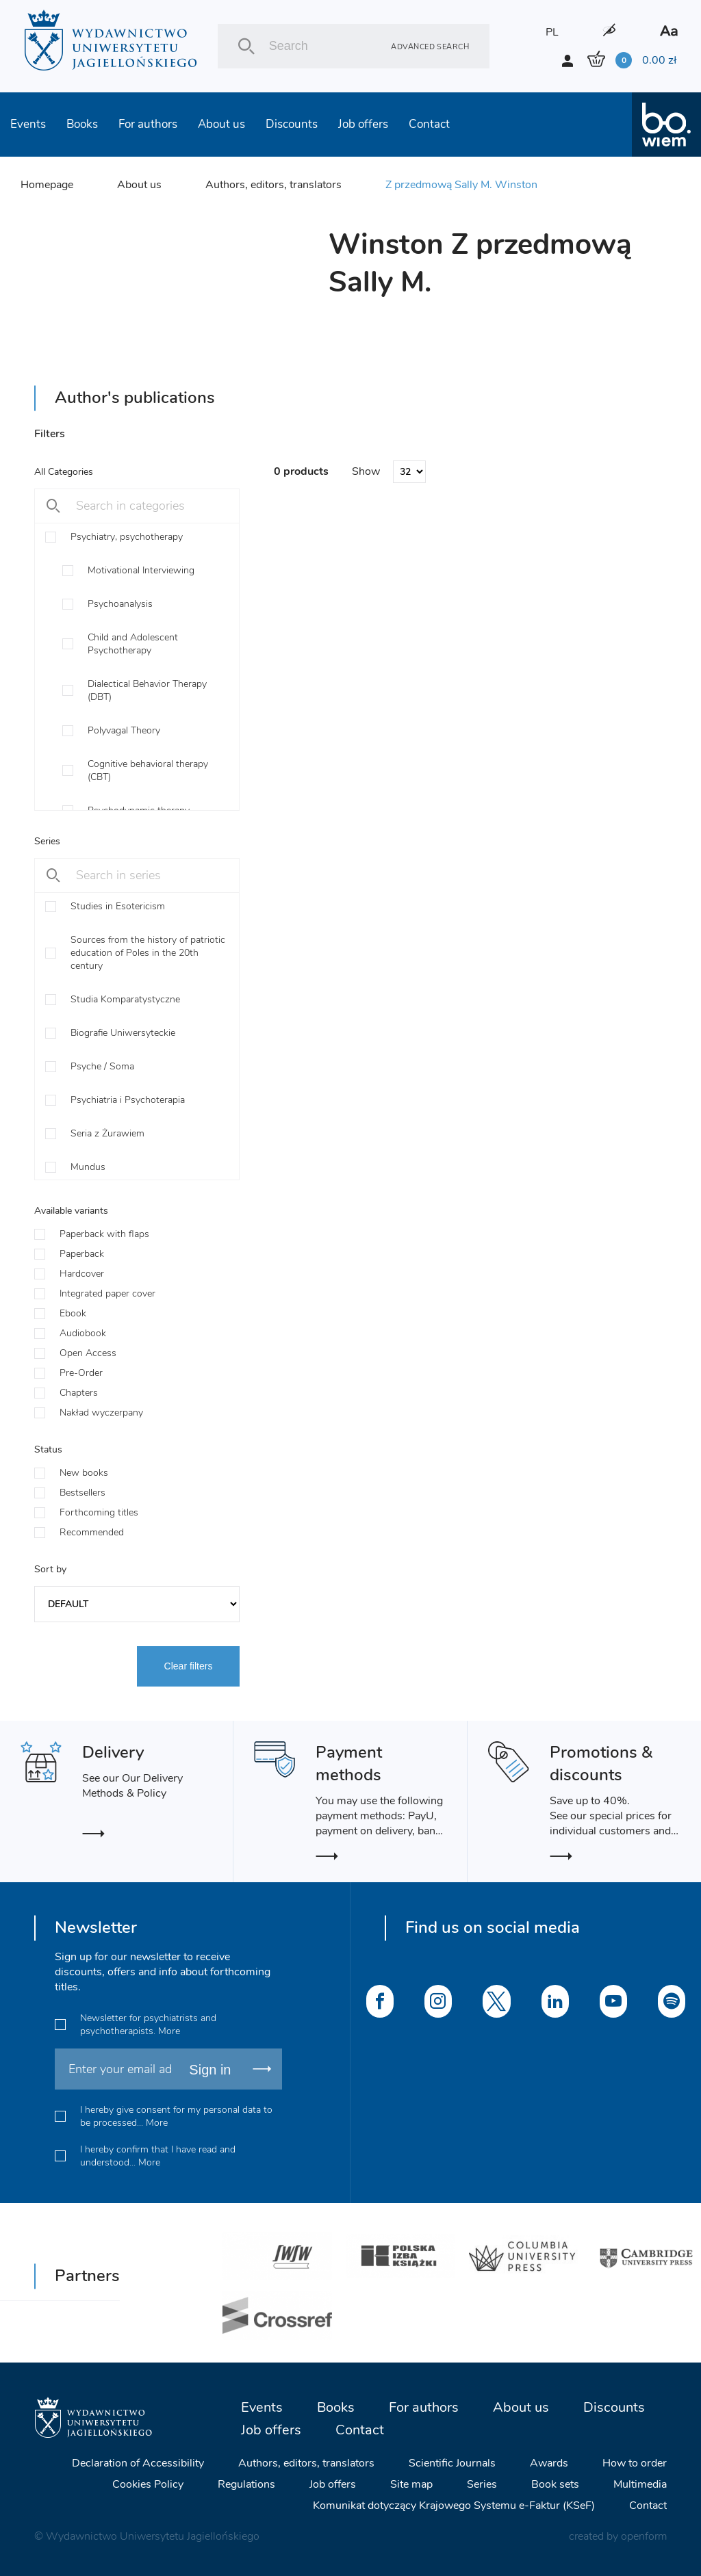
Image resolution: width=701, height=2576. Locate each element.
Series (482, 2484)
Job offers (363, 124)
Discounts (292, 124)
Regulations (246, 2484)
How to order (634, 2463)
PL (552, 32)
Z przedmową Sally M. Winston (461, 184)
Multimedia (640, 2484)
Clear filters (188, 1666)
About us (221, 124)
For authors (147, 124)
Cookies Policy (147, 2484)
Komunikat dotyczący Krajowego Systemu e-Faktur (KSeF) (454, 2505)
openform (644, 2536)
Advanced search (430, 46)
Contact (429, 124)
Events (28, 124)
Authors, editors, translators (273, 184)
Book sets (555, 2484)
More (169, 2031)
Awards (549, 2463)
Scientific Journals (452, 2463)
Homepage (47, 184)
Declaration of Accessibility (138, 2463)
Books (82, 124)
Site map (411, 2484)
